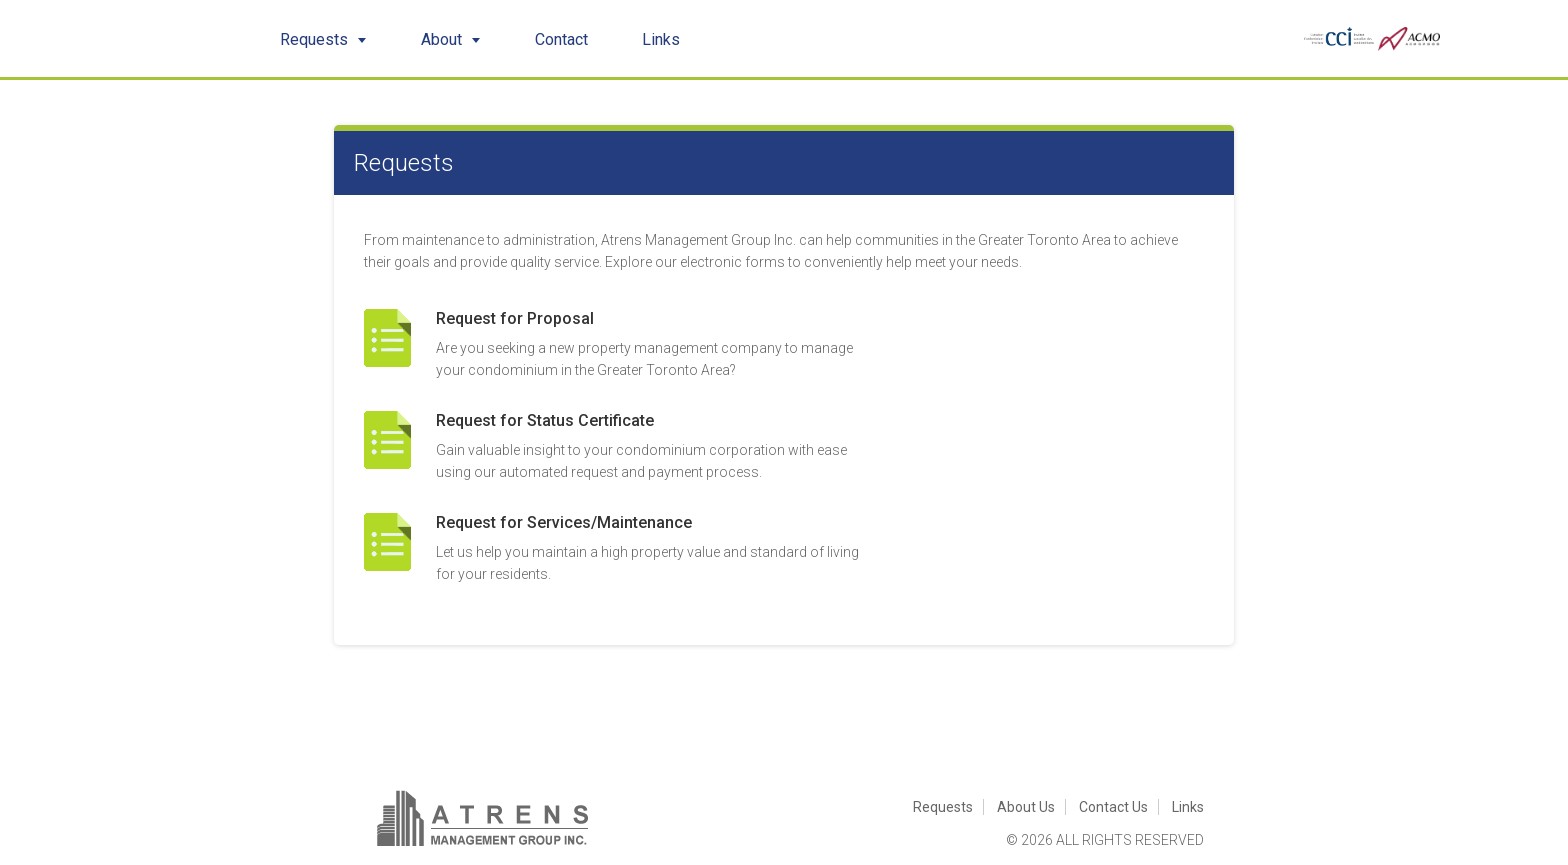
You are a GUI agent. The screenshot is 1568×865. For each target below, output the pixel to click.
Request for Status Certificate (545, 420)
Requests (323, 39)
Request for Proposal (515, 318)
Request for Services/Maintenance (564, 522)
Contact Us (1113, 807)
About (451, 39)
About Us (1026, 807)
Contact (561, 39)
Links (661, 39)
